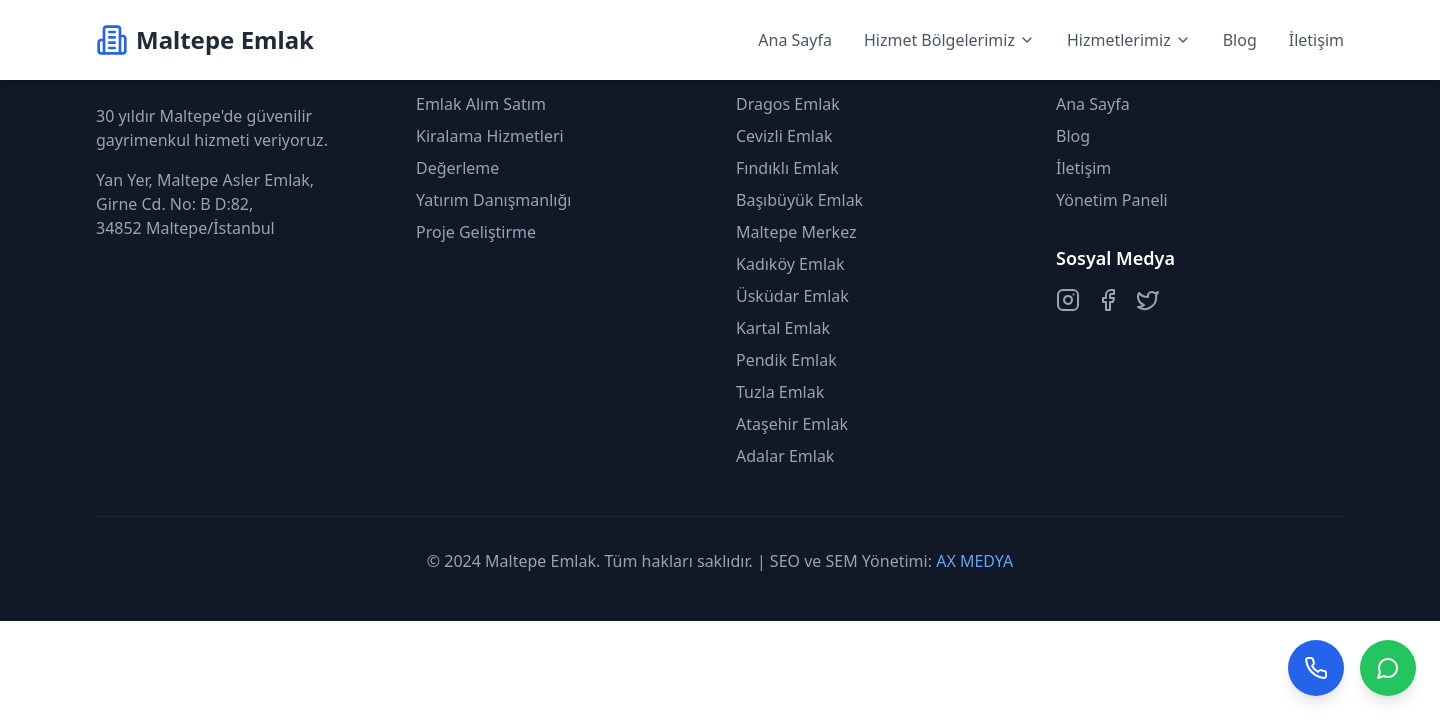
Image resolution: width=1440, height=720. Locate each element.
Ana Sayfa (795, 40)
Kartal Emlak (783, 328)
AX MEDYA (974, 561)
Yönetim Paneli (1112, 200)
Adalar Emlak (785, 456)
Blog (1240, 40)
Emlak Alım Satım (481, 104)
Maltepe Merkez (796, 232)
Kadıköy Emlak (790, 264)
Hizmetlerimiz (1129, 40)
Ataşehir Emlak (792, 424)
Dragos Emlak (788, 104)
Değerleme (457, 168)
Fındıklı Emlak (787, 168)
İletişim (1316, 40)
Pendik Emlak (786, 360)
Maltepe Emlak (540, 561)
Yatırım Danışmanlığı (493, 200)
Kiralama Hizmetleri (490, 136)
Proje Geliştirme (476, 232)
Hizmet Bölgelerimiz (949, 40)
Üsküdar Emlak (792, 296)
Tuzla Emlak (780, 392)
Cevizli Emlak (784, 136)
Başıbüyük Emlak (799, 200)
